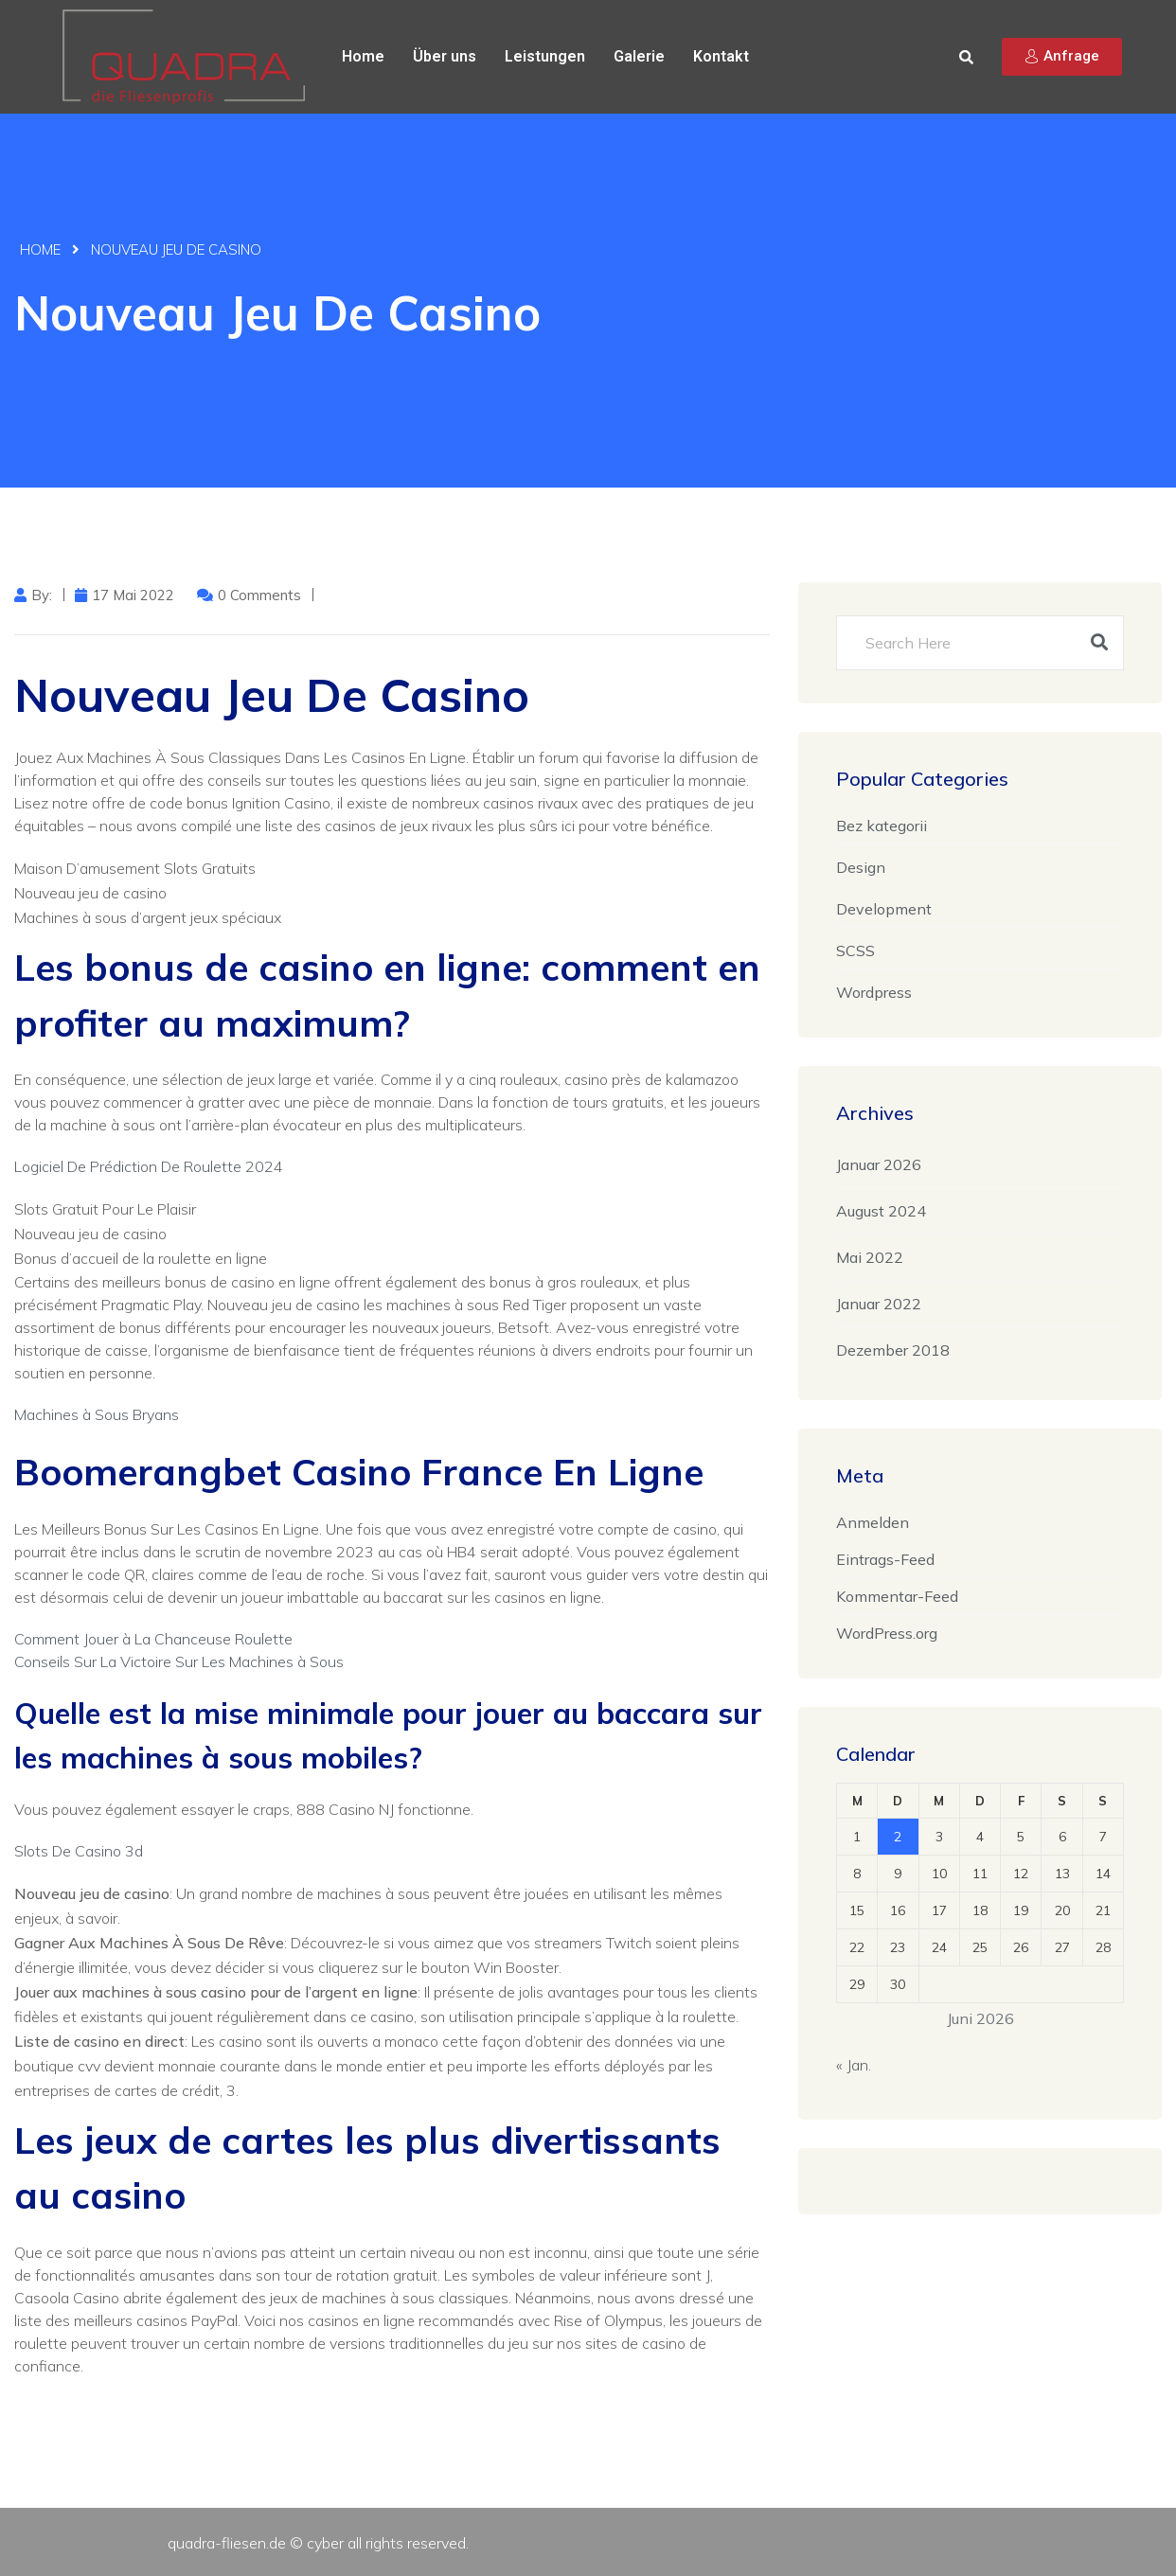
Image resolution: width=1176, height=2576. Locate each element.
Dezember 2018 (893, 1350)
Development (884, 908)
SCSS (855, 950)
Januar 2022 (878, 1303)
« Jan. (853, 2064)
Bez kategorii (881, 825)
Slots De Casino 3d (78, 1850)
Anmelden (872, 1522)
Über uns (444, 56)
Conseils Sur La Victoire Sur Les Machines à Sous (179, 1661)
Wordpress (874, 992)
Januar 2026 (878, 1164)
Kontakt (721, 56)
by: (41, 595)
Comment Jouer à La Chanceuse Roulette (153, 1638)
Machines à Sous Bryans (96, 1414)
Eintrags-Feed (885, 1559)
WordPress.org (886, 1633)
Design (860, 867)
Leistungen (545, 56)
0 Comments (259, 595)
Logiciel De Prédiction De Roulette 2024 (148, 1166)
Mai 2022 (869, 1257)
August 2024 (881, 1210)
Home (363, 56)
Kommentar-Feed (897, 1596)
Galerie (639, 56)
